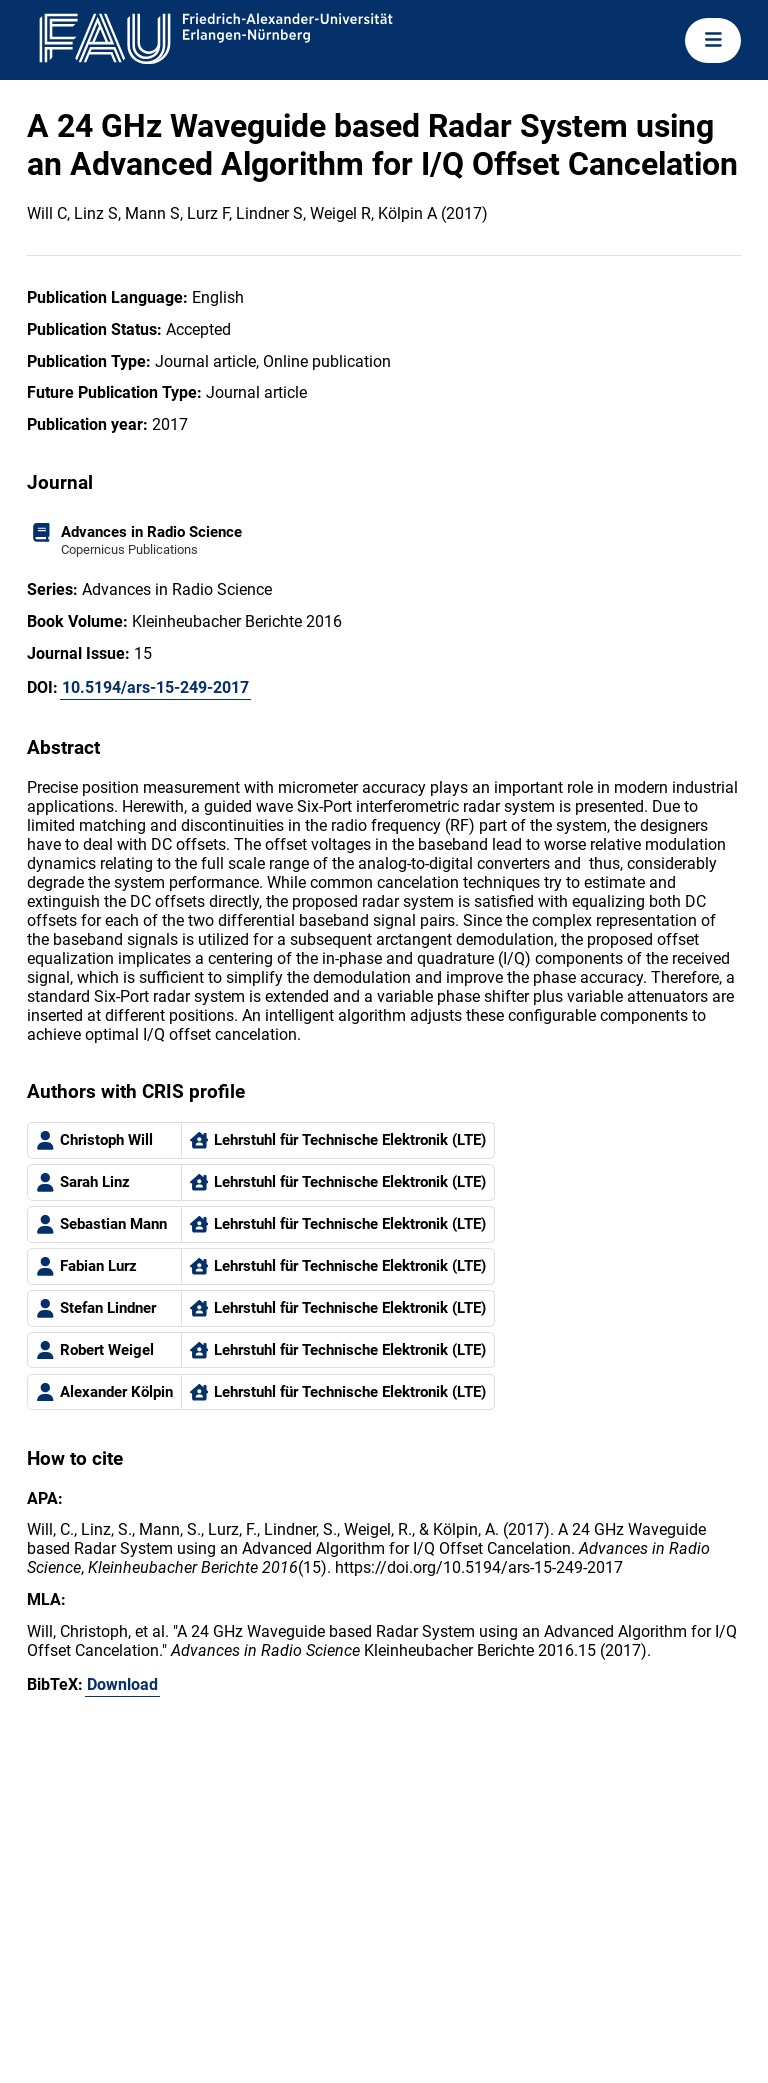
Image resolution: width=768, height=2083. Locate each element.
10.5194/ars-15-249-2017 (155, 687)
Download (122, 1684)
